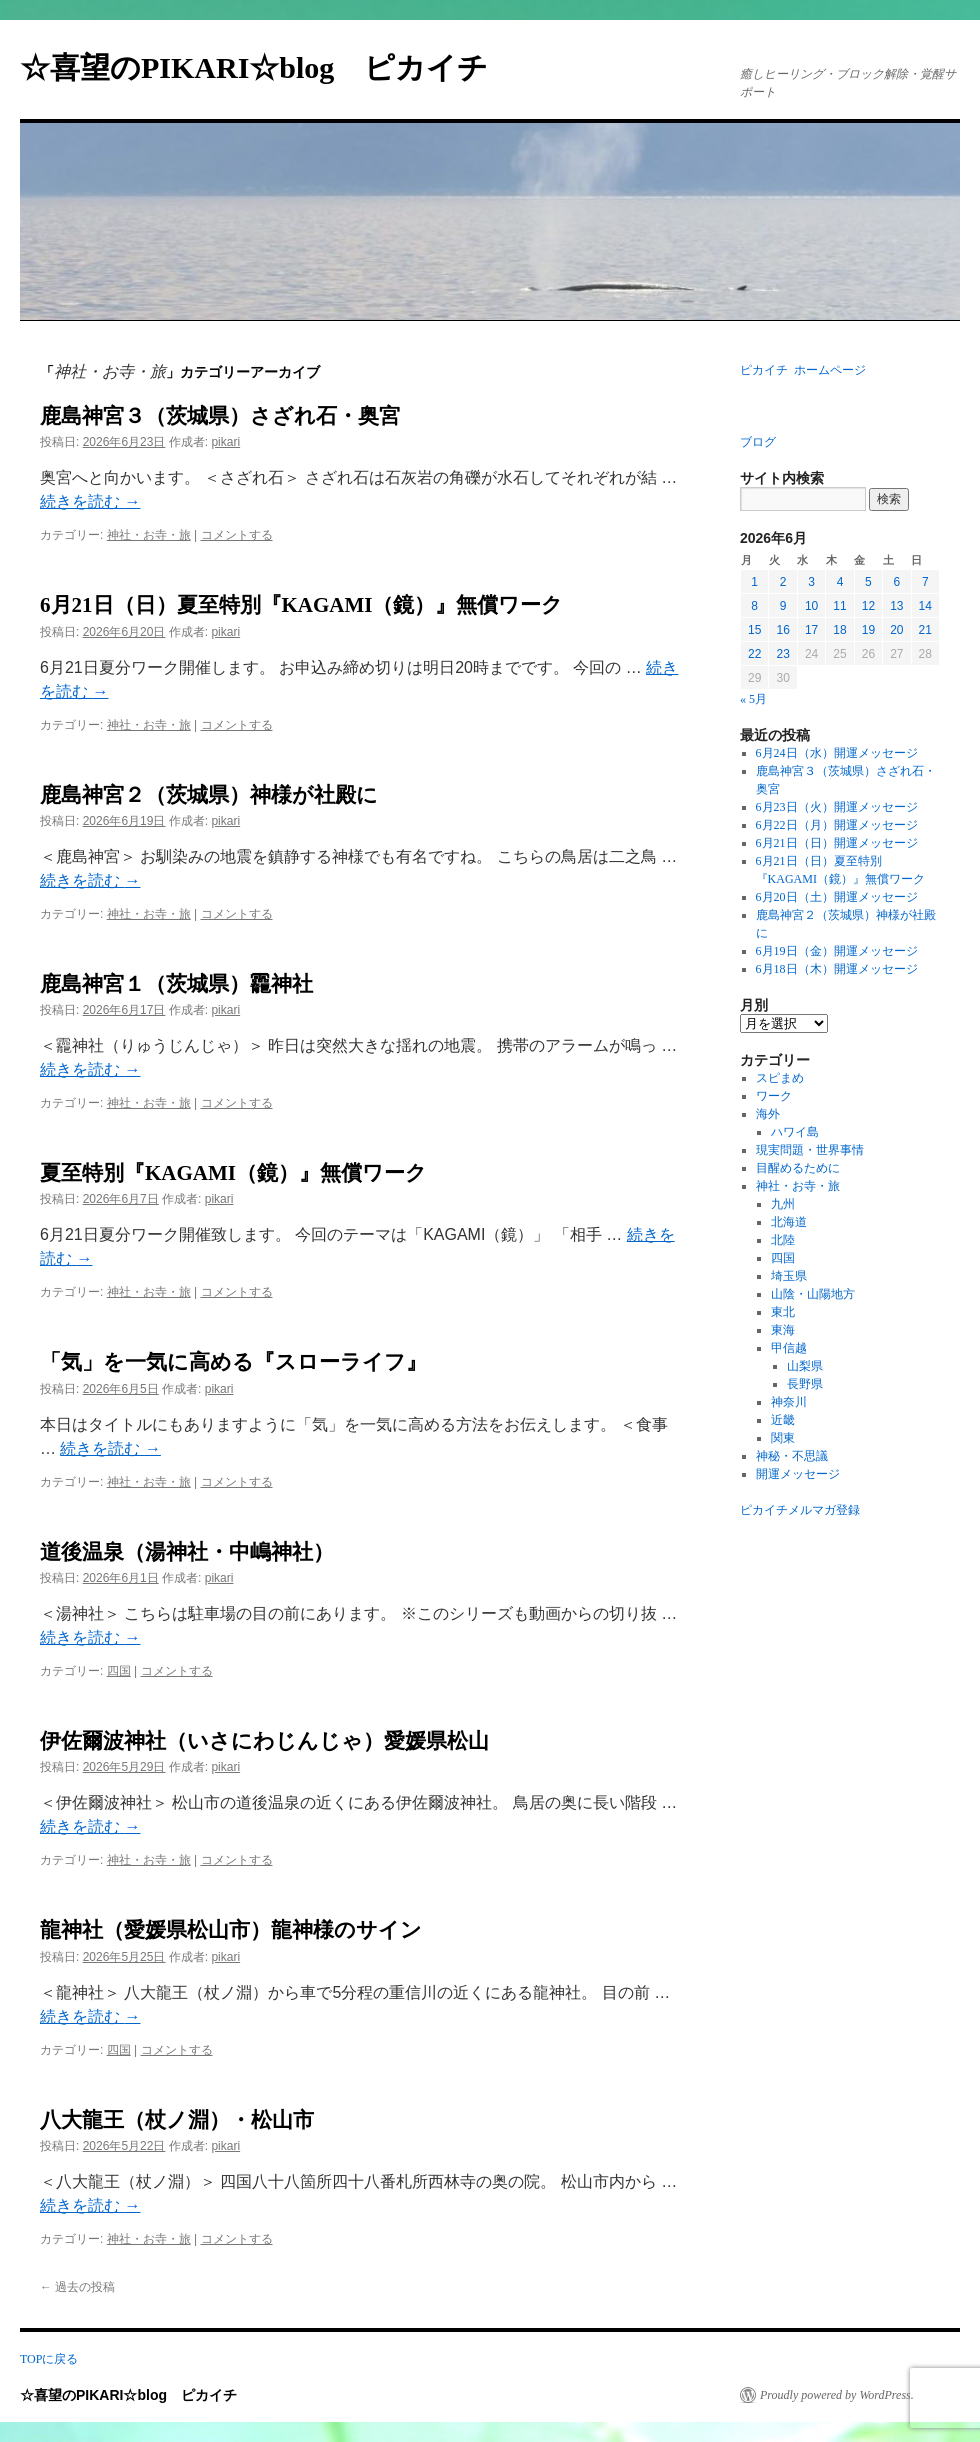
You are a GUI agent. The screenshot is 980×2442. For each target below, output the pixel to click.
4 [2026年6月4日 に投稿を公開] (840, 582)
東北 (783, 1312)
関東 (783, 1438)
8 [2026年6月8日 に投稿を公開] (754, 606)
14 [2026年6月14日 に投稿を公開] (925, 606)
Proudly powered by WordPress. (837, 2395)
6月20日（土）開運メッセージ (837, 897)
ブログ (758, 442)
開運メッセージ (798, 1474)
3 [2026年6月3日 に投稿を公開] (811, 582)
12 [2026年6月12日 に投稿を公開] (868, 606)
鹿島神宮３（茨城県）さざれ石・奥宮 (220, 416)
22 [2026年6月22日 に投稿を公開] (754, 654)
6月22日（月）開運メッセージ (837, 825)
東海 (783, 1330)
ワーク (774, 1096)
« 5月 (753, 699)
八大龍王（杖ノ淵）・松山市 (177, 2120)
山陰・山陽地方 (813, 1294)
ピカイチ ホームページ (803, 370)
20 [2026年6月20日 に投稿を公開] (896, 630)
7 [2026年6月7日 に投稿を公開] (925, 582)
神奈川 (789, 1402)
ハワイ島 (795, 1132)
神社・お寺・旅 (149, 535)
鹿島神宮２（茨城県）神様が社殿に (209, 795)
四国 (119, 1671)
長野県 (805, 1384)
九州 (783, 1204)
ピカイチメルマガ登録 (800, 1510)
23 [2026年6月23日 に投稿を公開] (782, 654)
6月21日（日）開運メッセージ (837, 843)
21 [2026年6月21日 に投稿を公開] (925, 630)
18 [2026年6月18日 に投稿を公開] (839, 630)
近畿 (783, 1420)
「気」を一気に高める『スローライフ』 (233, 1362)
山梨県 (805, 1366)
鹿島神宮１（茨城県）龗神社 (176, 984)
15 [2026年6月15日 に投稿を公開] (754, 630)
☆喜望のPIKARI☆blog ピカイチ (269, 67)
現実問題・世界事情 (810, 1150)
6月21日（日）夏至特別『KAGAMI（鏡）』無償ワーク (302, 605)
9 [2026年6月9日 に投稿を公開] (783, 606)
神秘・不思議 (792, 1456)
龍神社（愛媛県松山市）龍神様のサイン (231, 1930)
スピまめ (780, 1078)
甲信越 (789, 1348)
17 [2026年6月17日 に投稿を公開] (811, 630)
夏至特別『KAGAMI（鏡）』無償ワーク (233, 1173)
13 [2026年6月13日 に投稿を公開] (896, 606)
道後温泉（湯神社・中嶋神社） (187, 1552)
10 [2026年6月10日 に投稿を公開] (811, 606)
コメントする (237, 535)
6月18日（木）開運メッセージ (837, 969)
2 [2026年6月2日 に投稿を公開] (783, 582)
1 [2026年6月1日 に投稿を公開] (754, 582)
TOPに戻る (49, 2359)
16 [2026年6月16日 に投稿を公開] (782, 630)
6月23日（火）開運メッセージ (837, 807)
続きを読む (90, 501)
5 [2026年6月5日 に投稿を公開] (868, 582)
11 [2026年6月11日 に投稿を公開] (839, 606)
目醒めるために (798, 1168)
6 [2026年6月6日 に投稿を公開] (896, 582)
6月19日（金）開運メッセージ (837, 951)
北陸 (783, 1240)
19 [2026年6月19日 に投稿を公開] (868, 630)
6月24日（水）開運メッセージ (837, 753)
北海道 (789, 1222)
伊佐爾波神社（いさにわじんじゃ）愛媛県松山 (264, 1741)
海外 (768, 1114)
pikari (225, 442)
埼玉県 (789, 1276)
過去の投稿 (77, 2287)
